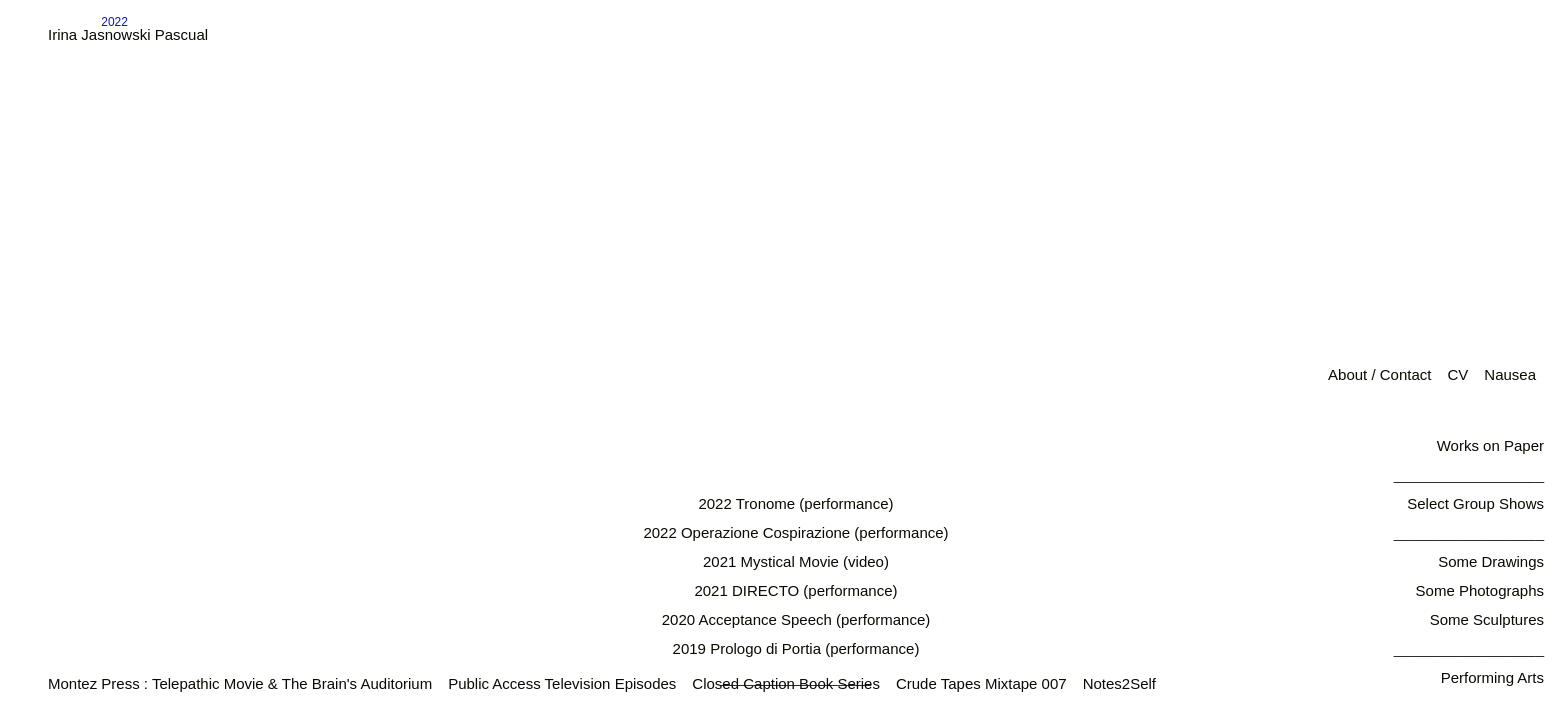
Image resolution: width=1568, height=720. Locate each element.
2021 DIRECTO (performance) (795, 590)
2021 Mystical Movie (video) (796, 561)
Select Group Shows (1475, 503)
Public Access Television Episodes (562, 683)
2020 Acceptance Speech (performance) (796, 619)
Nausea (1510, 374)
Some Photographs (1480, 590)
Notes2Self (1119, 683)
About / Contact (1379, 374)
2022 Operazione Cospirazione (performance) (795, 532)
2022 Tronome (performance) (795, 503)
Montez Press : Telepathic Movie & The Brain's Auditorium (240, 683)
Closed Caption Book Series (786, 683)
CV (1457, 374)
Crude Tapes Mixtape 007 (981, 683)
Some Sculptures (1487, 619)
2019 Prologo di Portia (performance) (796, 648)
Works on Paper (1490, 445)
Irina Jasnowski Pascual (128, 34)
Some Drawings (1491, 561)
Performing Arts (1492, 677)
